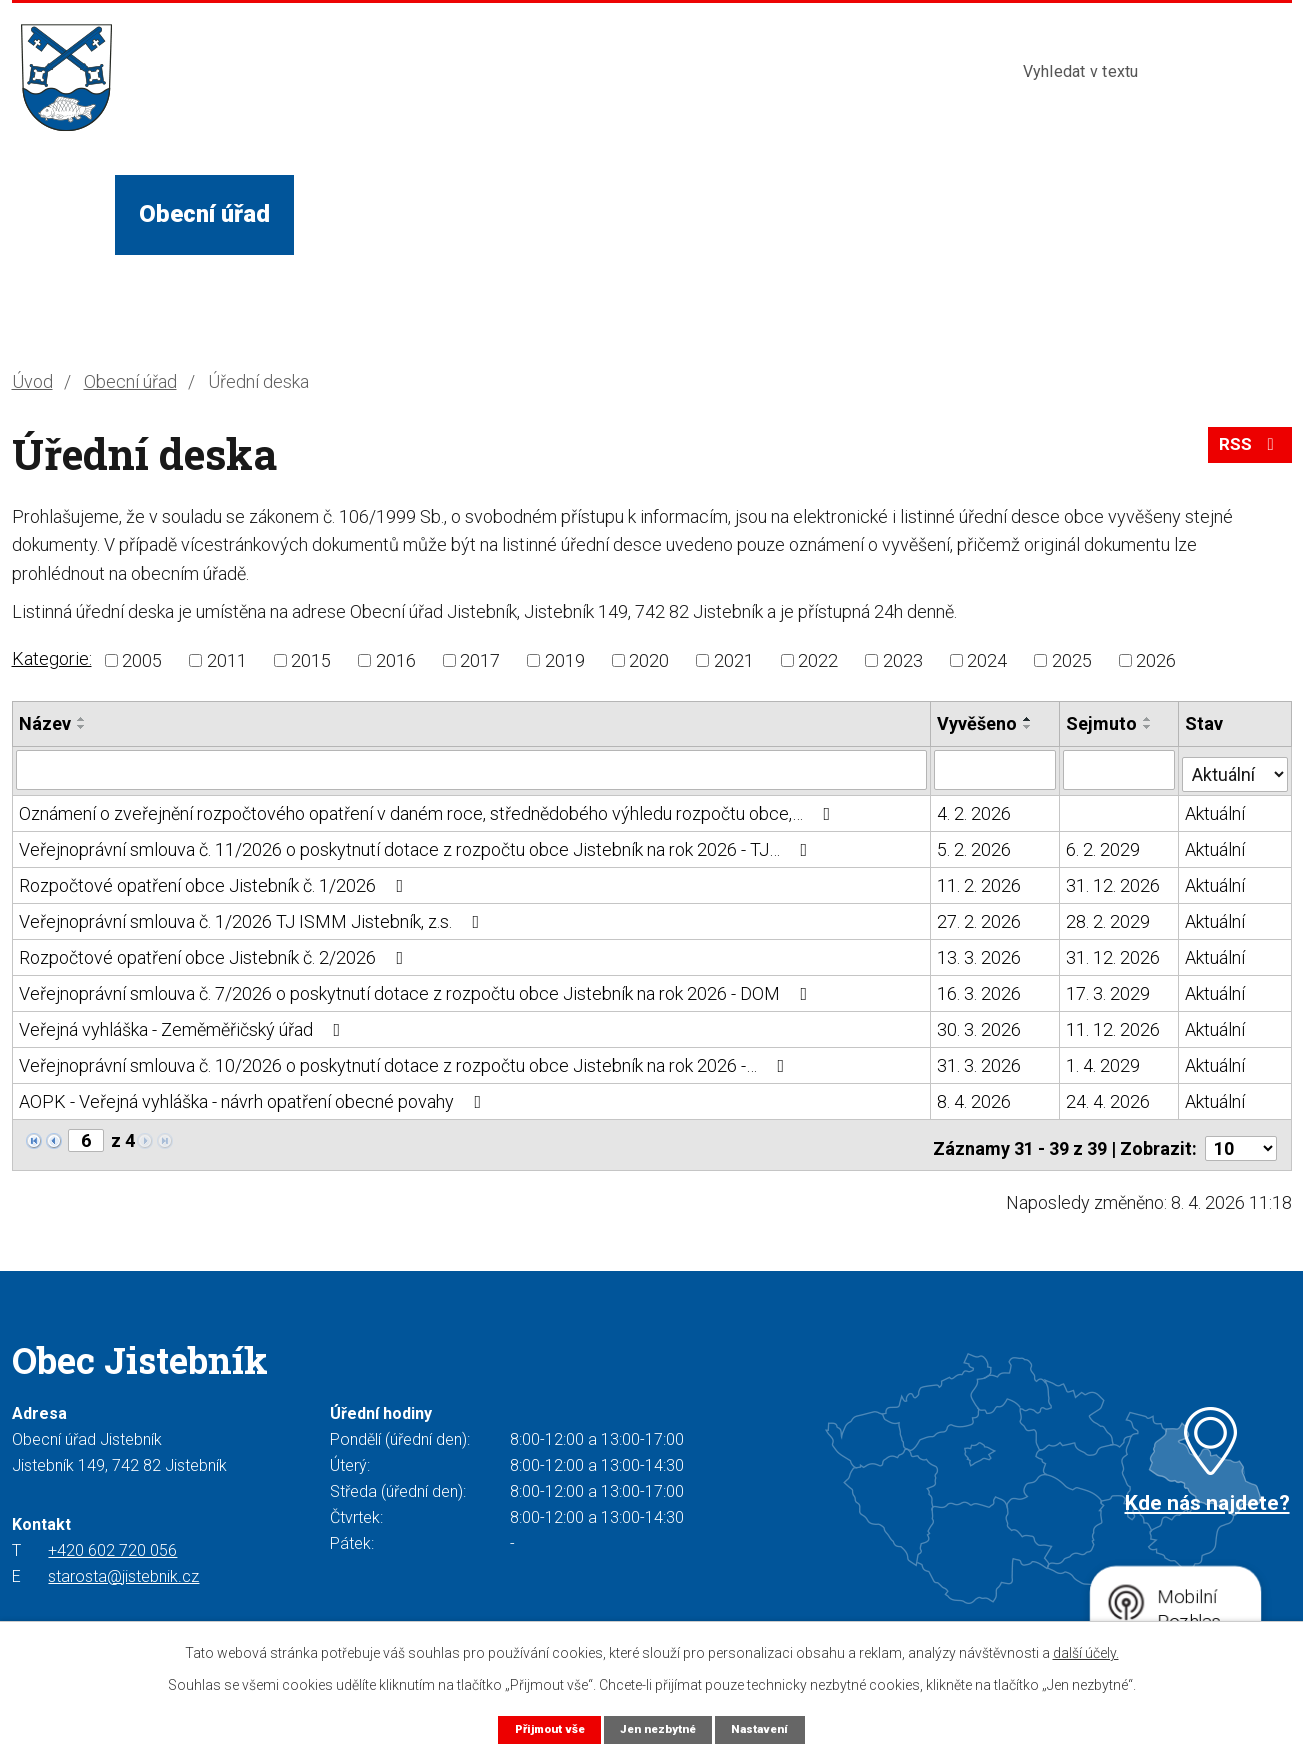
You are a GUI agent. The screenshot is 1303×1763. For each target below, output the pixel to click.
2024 (987, 660)
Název (45, 723)
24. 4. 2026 (1109, 1097)
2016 (396, 660)
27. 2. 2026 (980, 917)
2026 (1156, 660)
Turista (774, 214)
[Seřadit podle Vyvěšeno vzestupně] (1029, 719)
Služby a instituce (591, 214)
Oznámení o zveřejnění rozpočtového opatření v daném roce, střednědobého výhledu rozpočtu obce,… (429, 809)
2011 (227, 660)
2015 (311, 660)
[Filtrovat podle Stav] (1235, 767)
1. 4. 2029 (1104, 1061)
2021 (734, 660)
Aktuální (1216, 809)
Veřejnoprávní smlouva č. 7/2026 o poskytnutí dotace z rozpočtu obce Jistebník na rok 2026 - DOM (417, 989)
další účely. (1086, 1652)
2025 (1072, 660)
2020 (649, 660)
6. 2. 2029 (1104, 845)
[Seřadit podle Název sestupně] (82, 727)
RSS (1247, 451)
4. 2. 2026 (975, 809)
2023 (903, 660)
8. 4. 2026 (975, 1097)
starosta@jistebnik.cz (123, 1565)
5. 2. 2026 (975, 845)
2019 (565, 660)
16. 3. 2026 (980, 989)
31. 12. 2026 (1114, 881)
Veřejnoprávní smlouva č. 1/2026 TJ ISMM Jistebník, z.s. (253, 917)
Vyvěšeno (978, 723)
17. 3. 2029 (1109, 989)
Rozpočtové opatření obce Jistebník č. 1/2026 (215, 881)
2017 (480, 660)
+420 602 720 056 (112, 1539)
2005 (142, 660)
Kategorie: (52, 658)
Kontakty (910, 214)
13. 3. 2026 (980, 953)
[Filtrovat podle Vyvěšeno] (996, 769)
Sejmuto (1102, 723)
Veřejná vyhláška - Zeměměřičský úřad (184, 1025)
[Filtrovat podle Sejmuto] (1120, 769)
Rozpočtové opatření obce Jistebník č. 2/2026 (215, 953)
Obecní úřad (204, 214)
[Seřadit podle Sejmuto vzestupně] (1149, 719)
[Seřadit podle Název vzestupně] (82, 719)
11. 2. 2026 (980, 881)
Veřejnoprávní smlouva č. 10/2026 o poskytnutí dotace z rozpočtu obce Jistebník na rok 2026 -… (406, 1061)
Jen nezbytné (659, 1728)
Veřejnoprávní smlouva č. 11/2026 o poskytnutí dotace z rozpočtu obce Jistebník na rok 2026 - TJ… (417, 845)
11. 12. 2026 (1114, 1025)
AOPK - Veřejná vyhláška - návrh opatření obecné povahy (254, 1097)
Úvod (63, 214)
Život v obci (382, 214)
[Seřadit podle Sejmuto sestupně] (1149, 727)
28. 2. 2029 (1109, 917)
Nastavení (770, 1728)
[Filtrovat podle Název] (472, 769)
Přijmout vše (540, 1728)
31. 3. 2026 (980, 1061)
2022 (818, 660)
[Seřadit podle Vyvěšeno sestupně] (1029, 727)
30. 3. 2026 (980, 1025)
